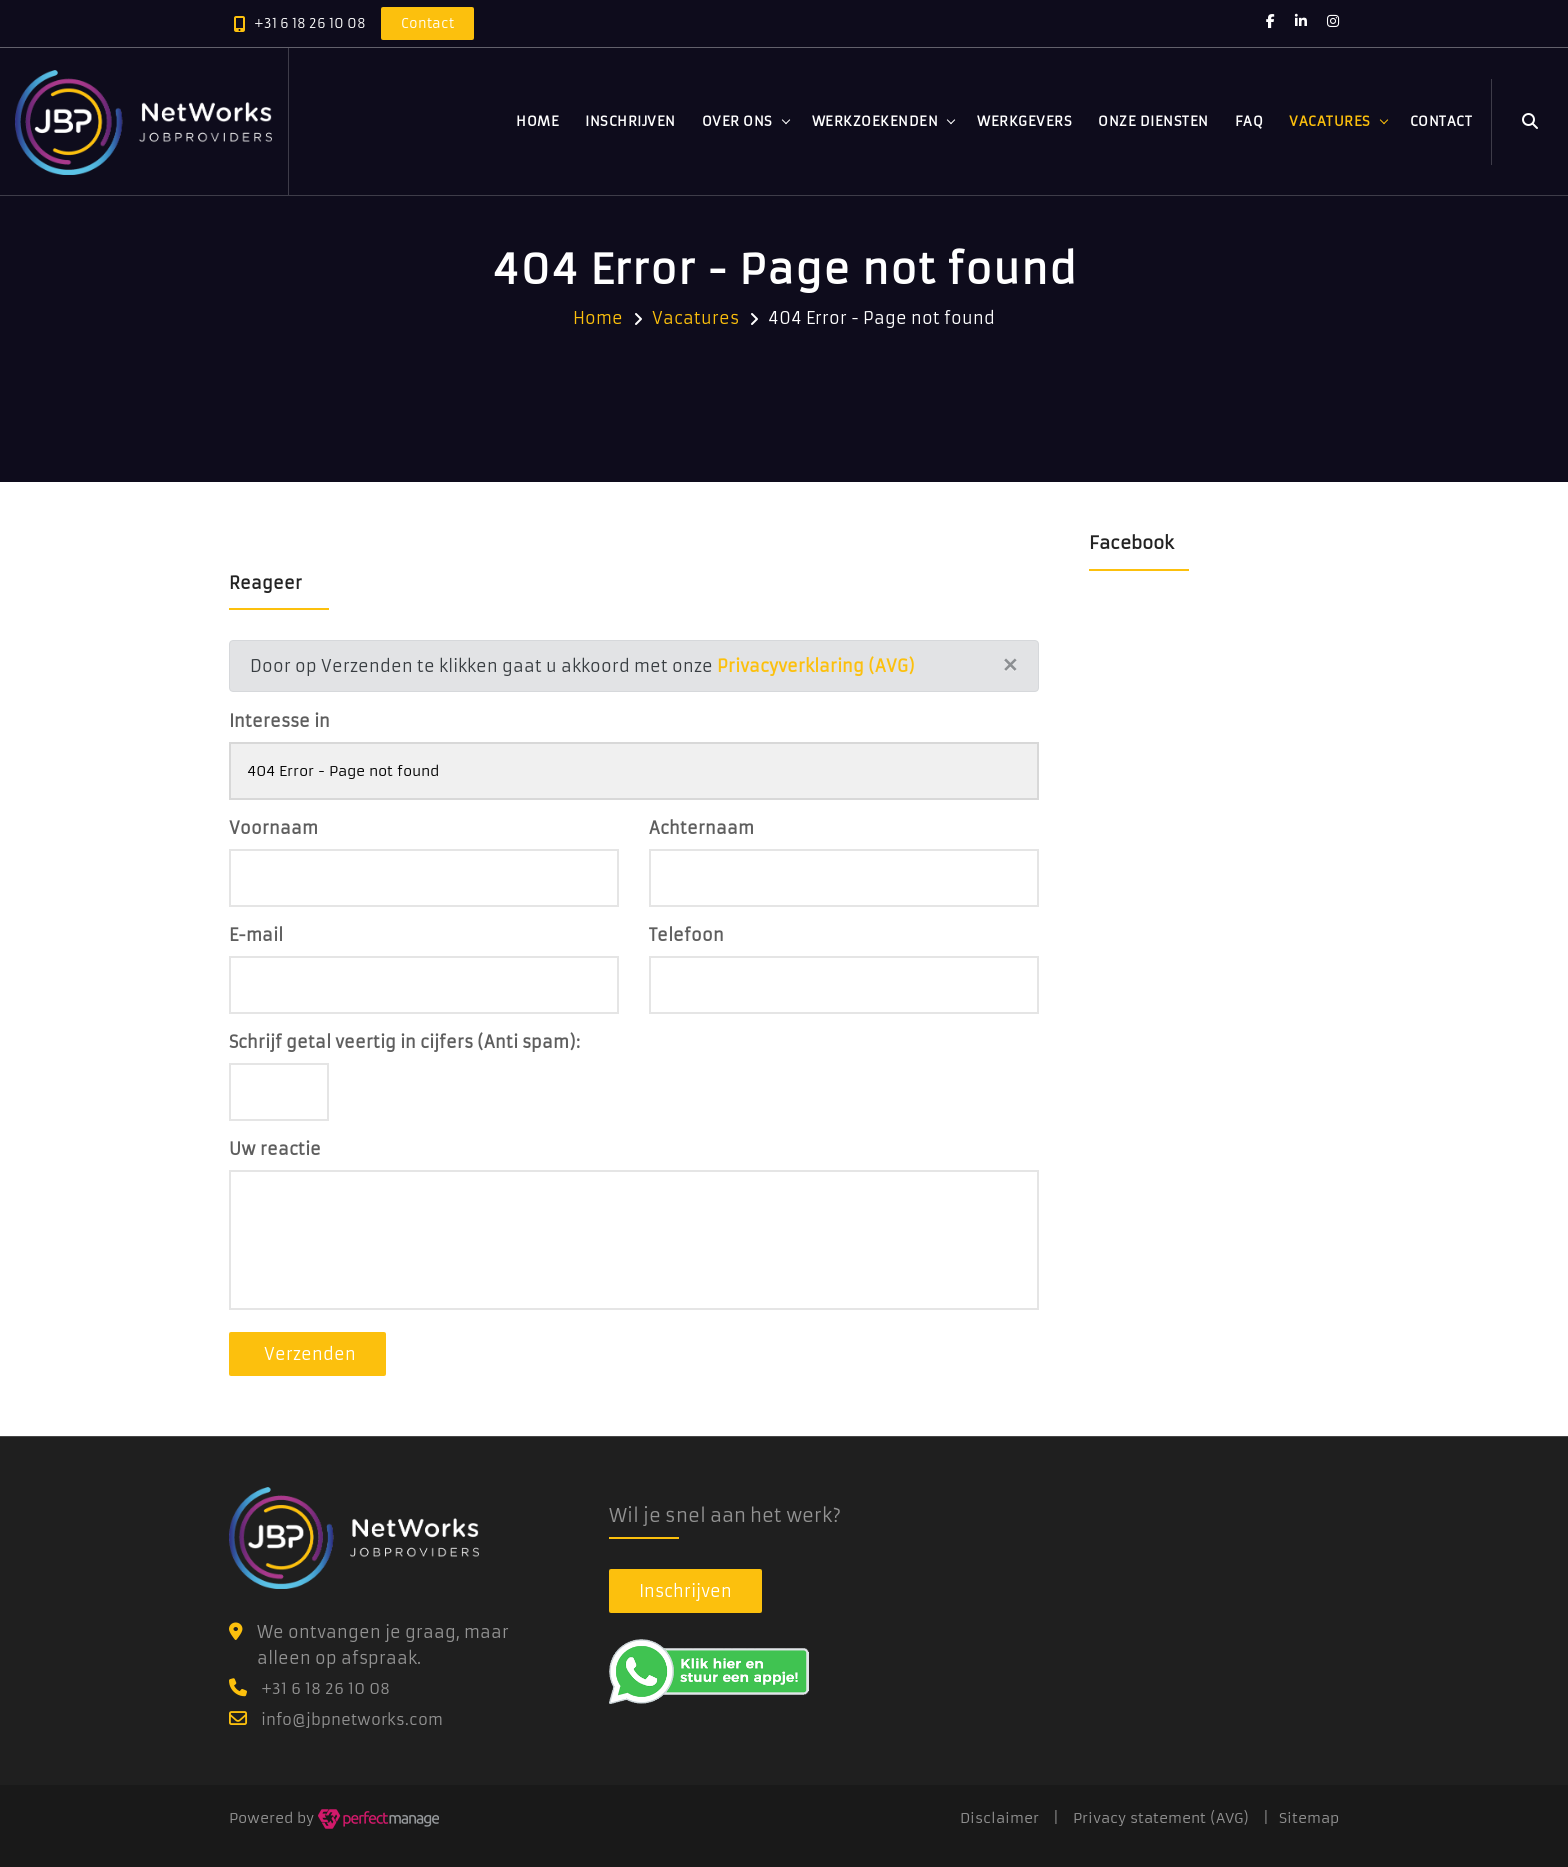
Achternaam (701, 828)
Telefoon (686, 935)
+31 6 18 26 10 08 (310, 23)
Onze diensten (1153, 121)
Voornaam (273, 828)
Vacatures (1330, 121)
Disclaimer (999, 1818)
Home (537, 121)
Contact (1441, 121)
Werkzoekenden (875, 121)
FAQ (1249, 121)
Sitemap (1309, 1818)
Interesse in (279, 721)
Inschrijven (630, 121)
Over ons (737, 121)
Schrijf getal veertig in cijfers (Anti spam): (404, 1042)
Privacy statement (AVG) (1161, 1818)
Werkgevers (1024, 121)
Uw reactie (275, 1149)
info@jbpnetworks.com (352, 1719)
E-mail (256, 935)
